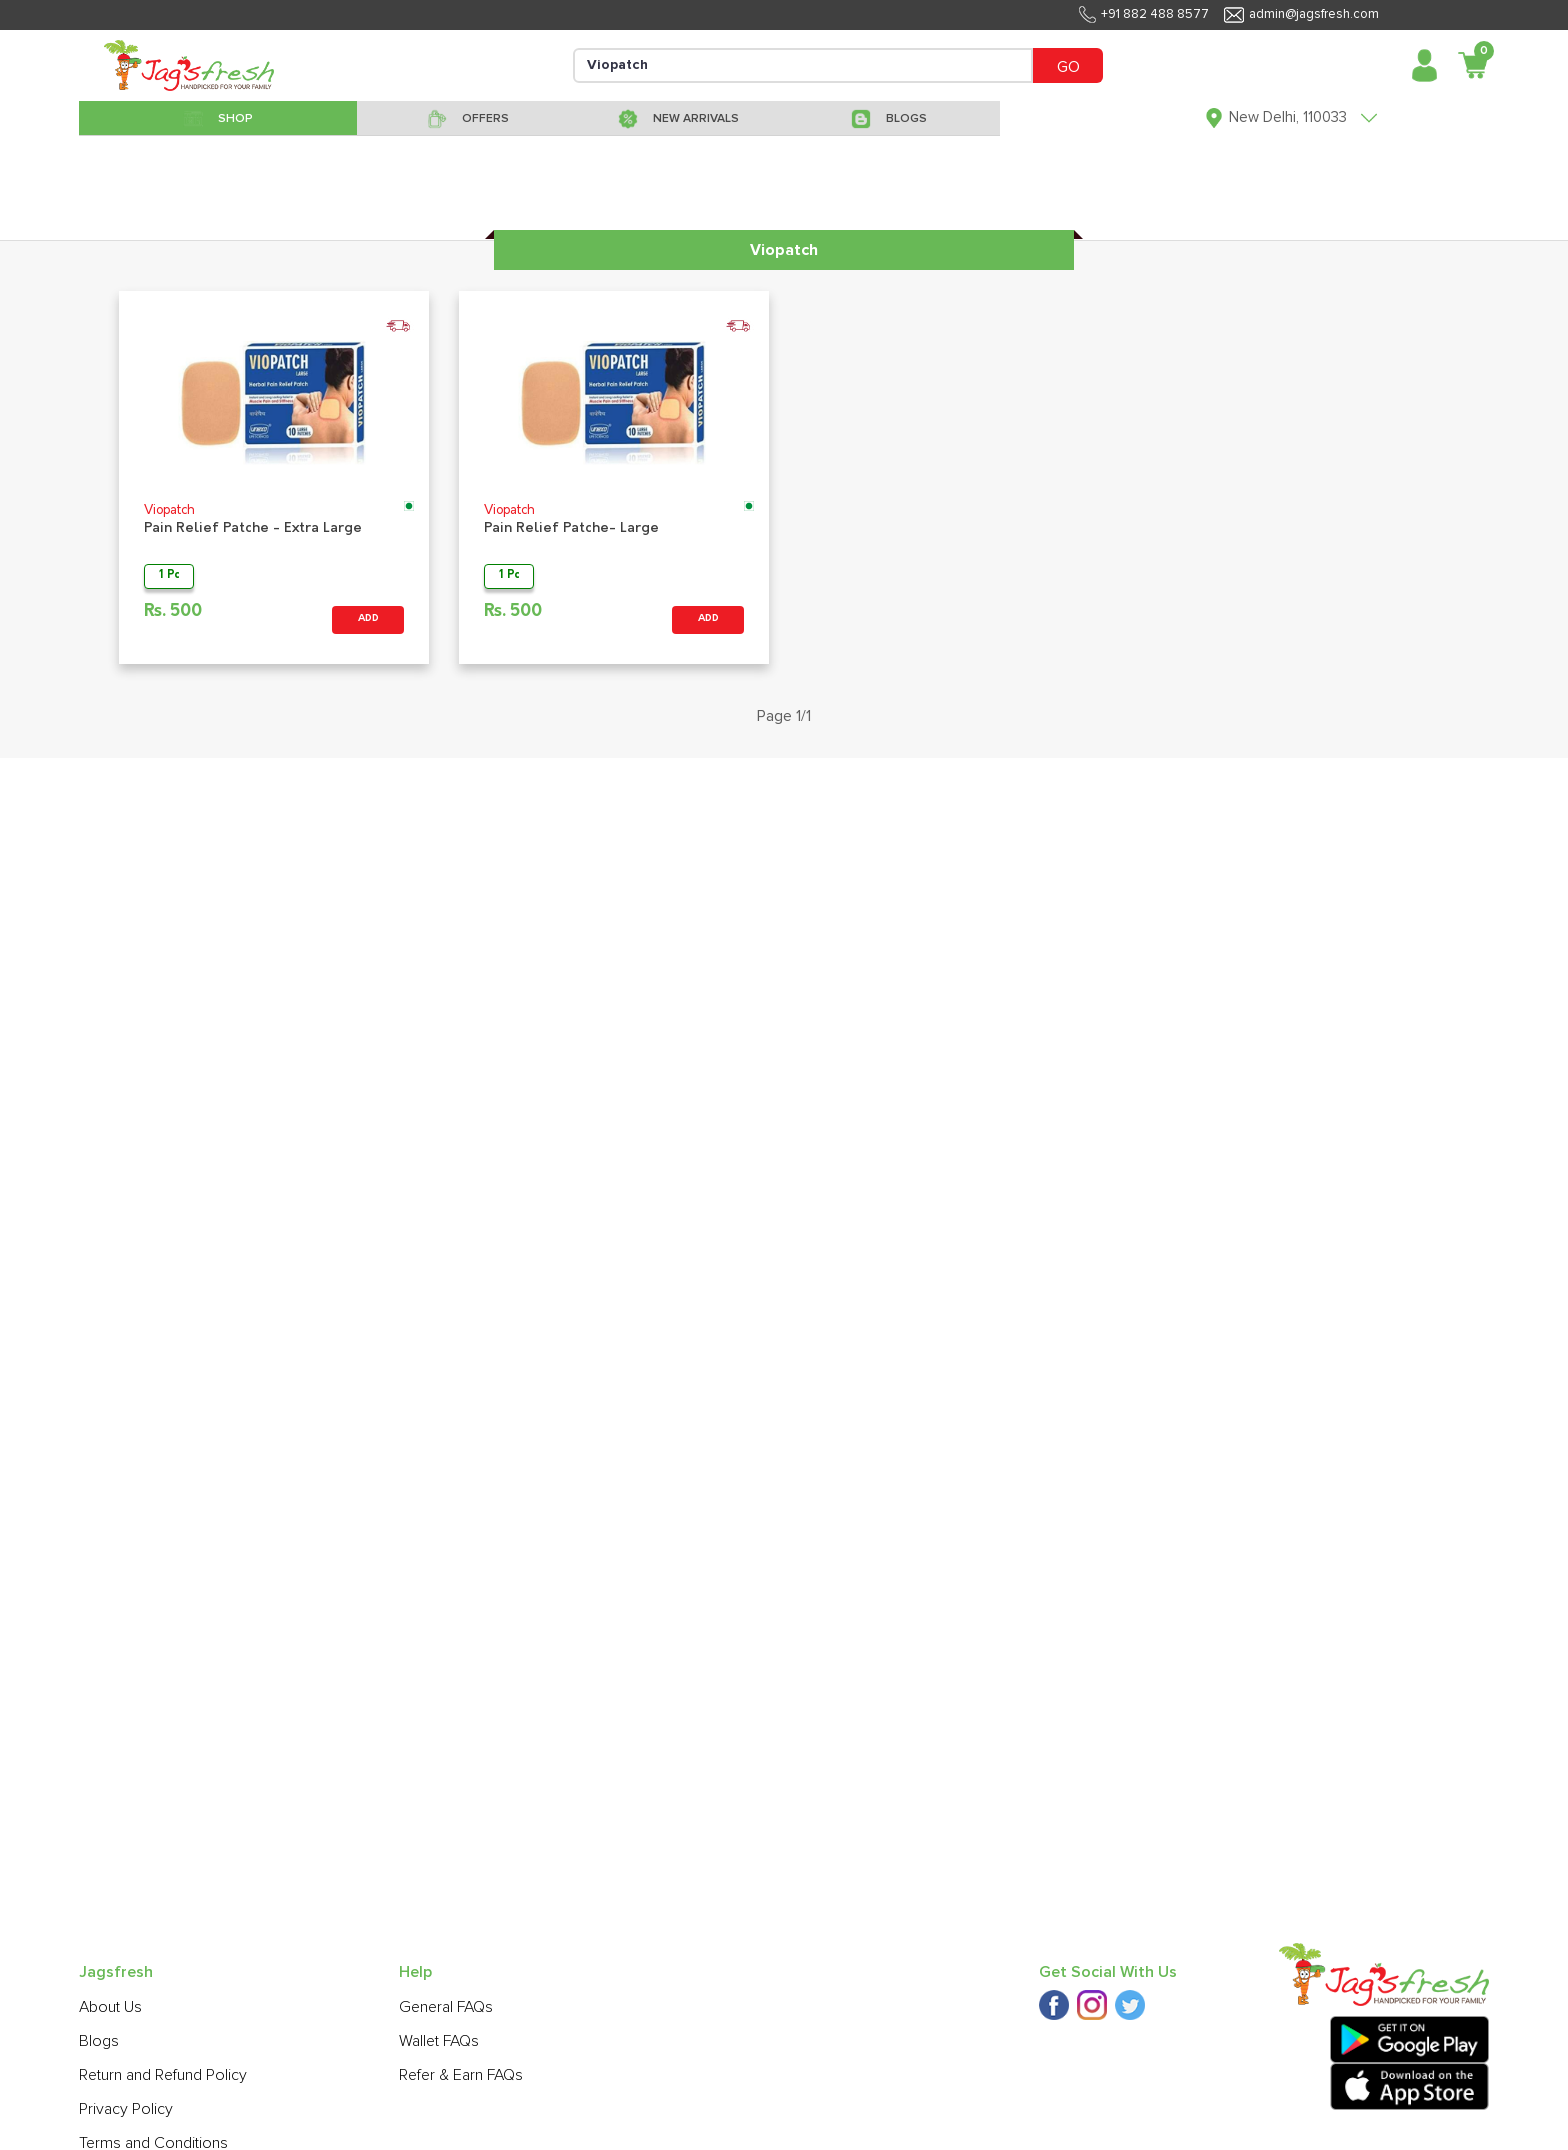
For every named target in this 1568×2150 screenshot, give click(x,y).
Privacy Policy (126, 2109)
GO (1068, 67)
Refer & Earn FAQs (461, 2075)
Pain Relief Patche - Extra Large (253, 528)
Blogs (99, 2041)
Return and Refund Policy (163, 2075)
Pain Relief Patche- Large (571, 528)
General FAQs (446, 2007)
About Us (110, 2007)
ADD (368, 618)
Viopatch (169, 510)
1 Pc (169, 575)
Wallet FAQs (439, 2041)
